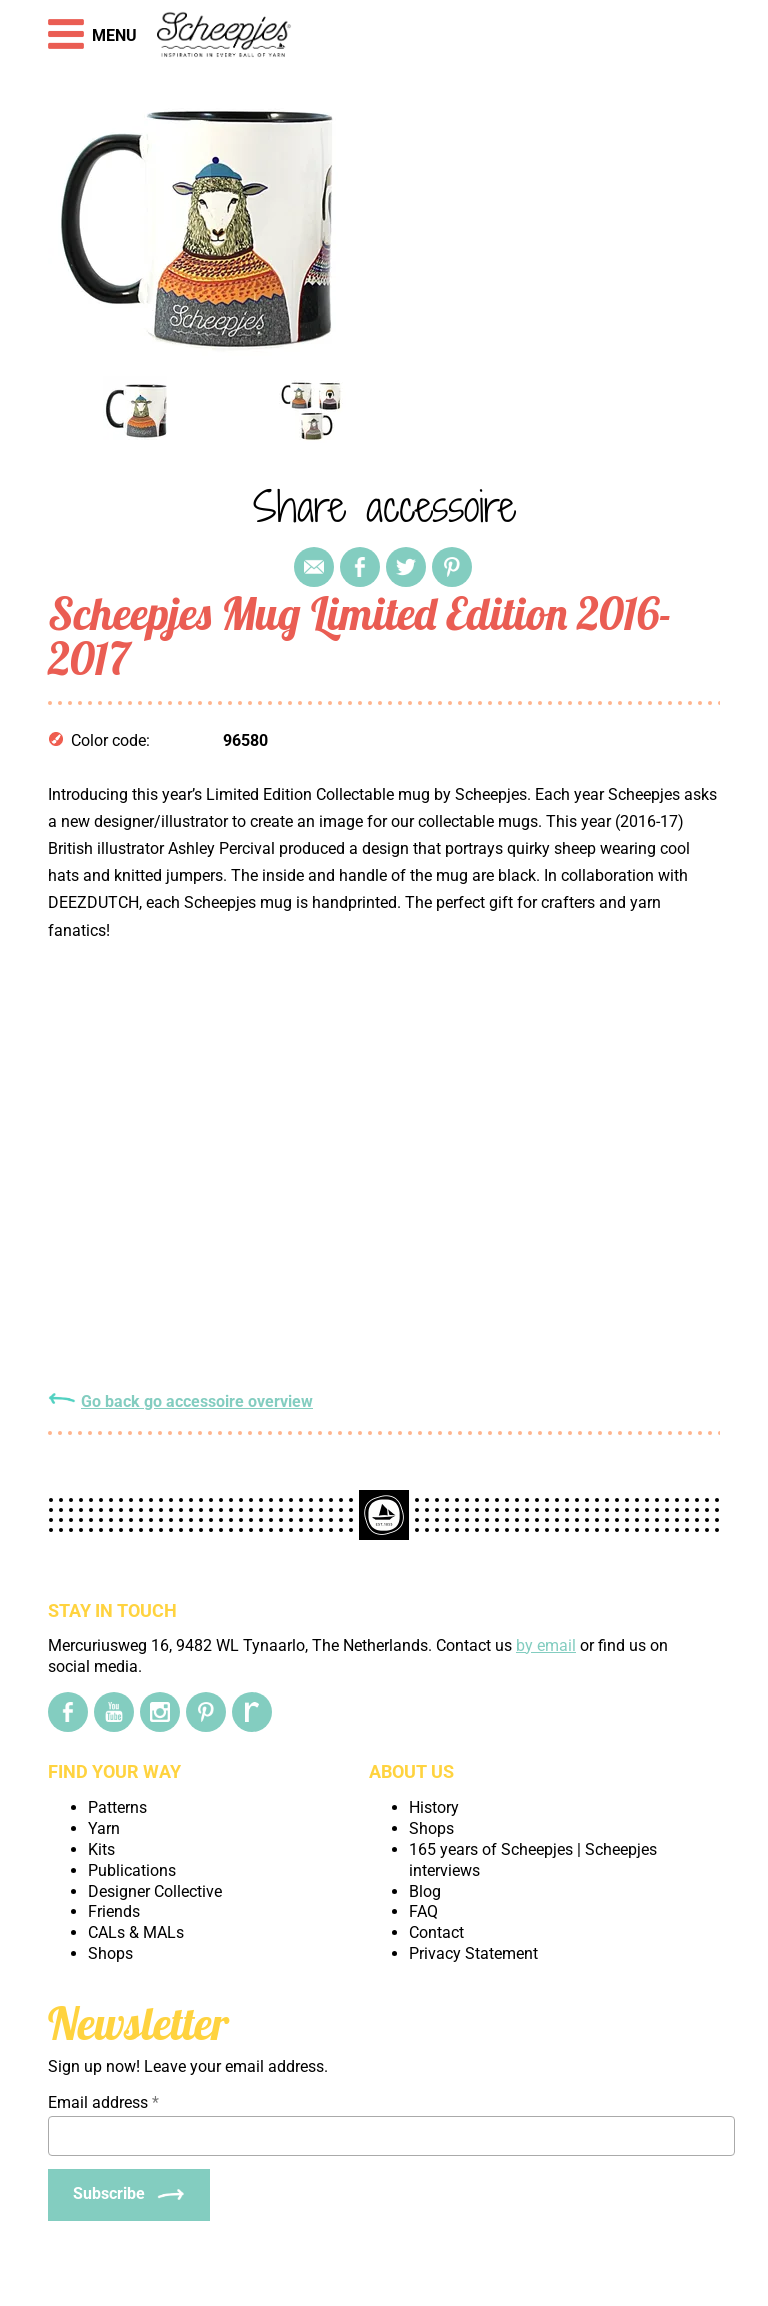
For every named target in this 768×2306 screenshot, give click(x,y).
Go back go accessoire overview (197, 1401)
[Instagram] (160, 1712)
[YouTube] (114, 1712)
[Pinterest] (206, 1712)
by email (546, 1645)
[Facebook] (68, 1712)
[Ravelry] (252, 1712)
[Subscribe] (129, 2195)
